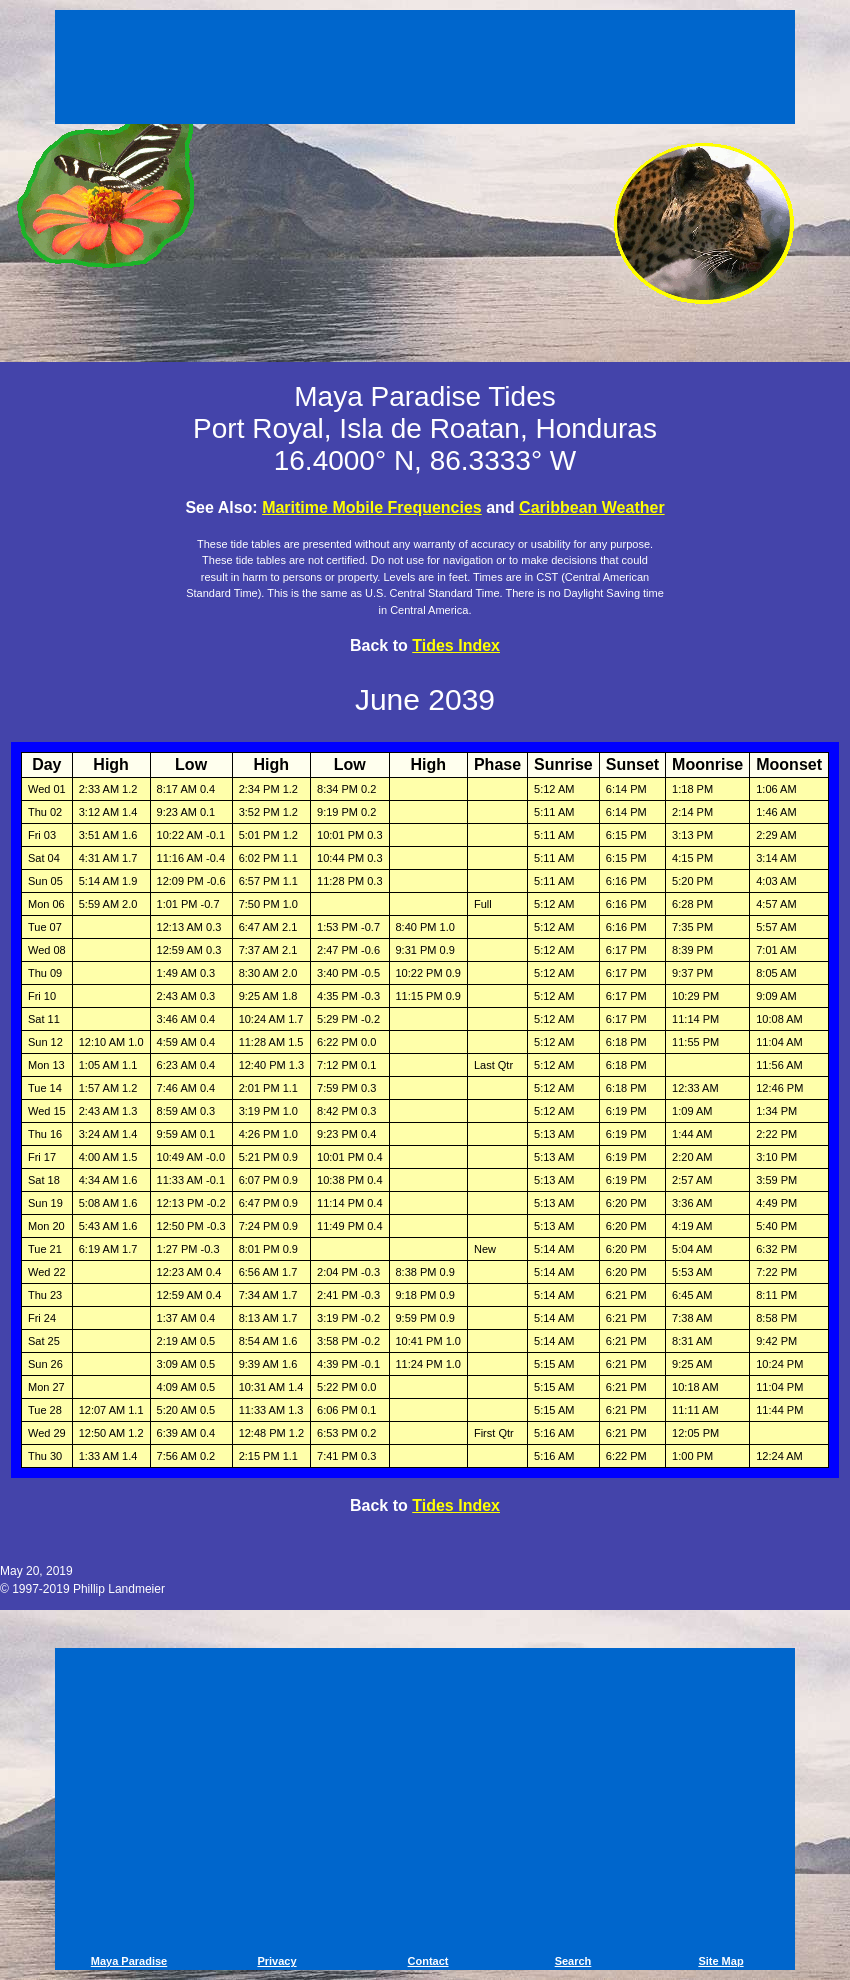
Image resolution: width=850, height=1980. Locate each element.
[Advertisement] (425, 70)
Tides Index (456, 645)
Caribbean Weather (592, 507)
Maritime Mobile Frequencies (372, 507)
